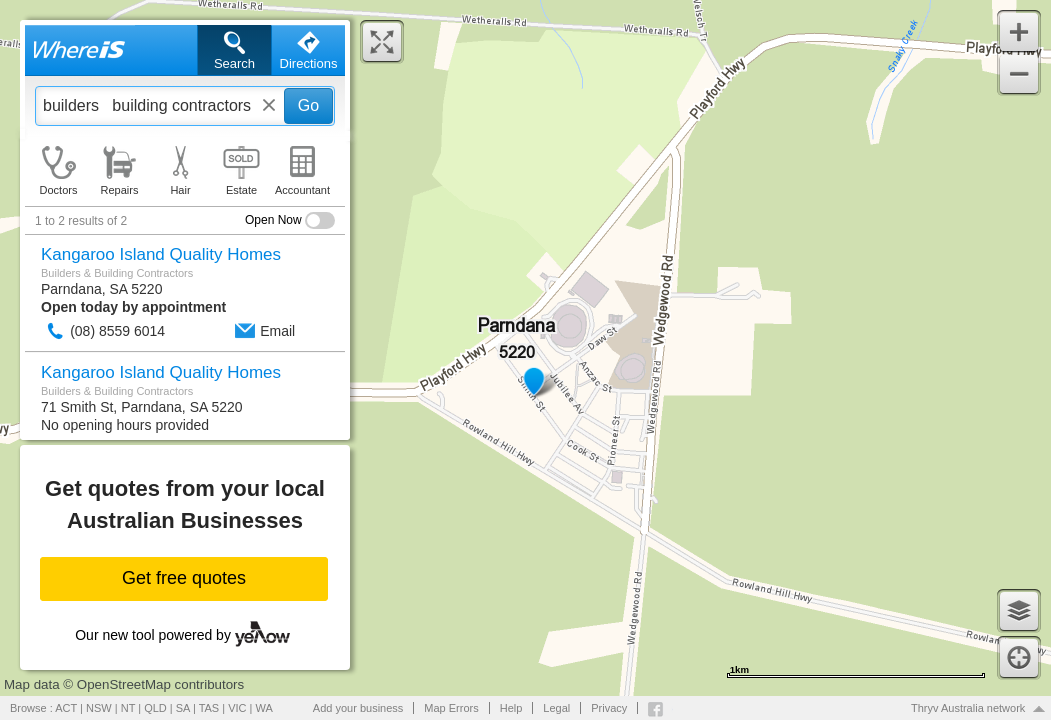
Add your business (358, 708)
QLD (155, 708)
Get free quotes (184, 578)
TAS (209, 708)
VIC (237, 708)
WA (264, 708)
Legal (556, 708)
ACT (66, 708)
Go (308, 105)
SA (183, 708)
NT (128, 708)
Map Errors (451, 708)
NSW (99, 708)
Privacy (609, 708)
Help (511, 708)
